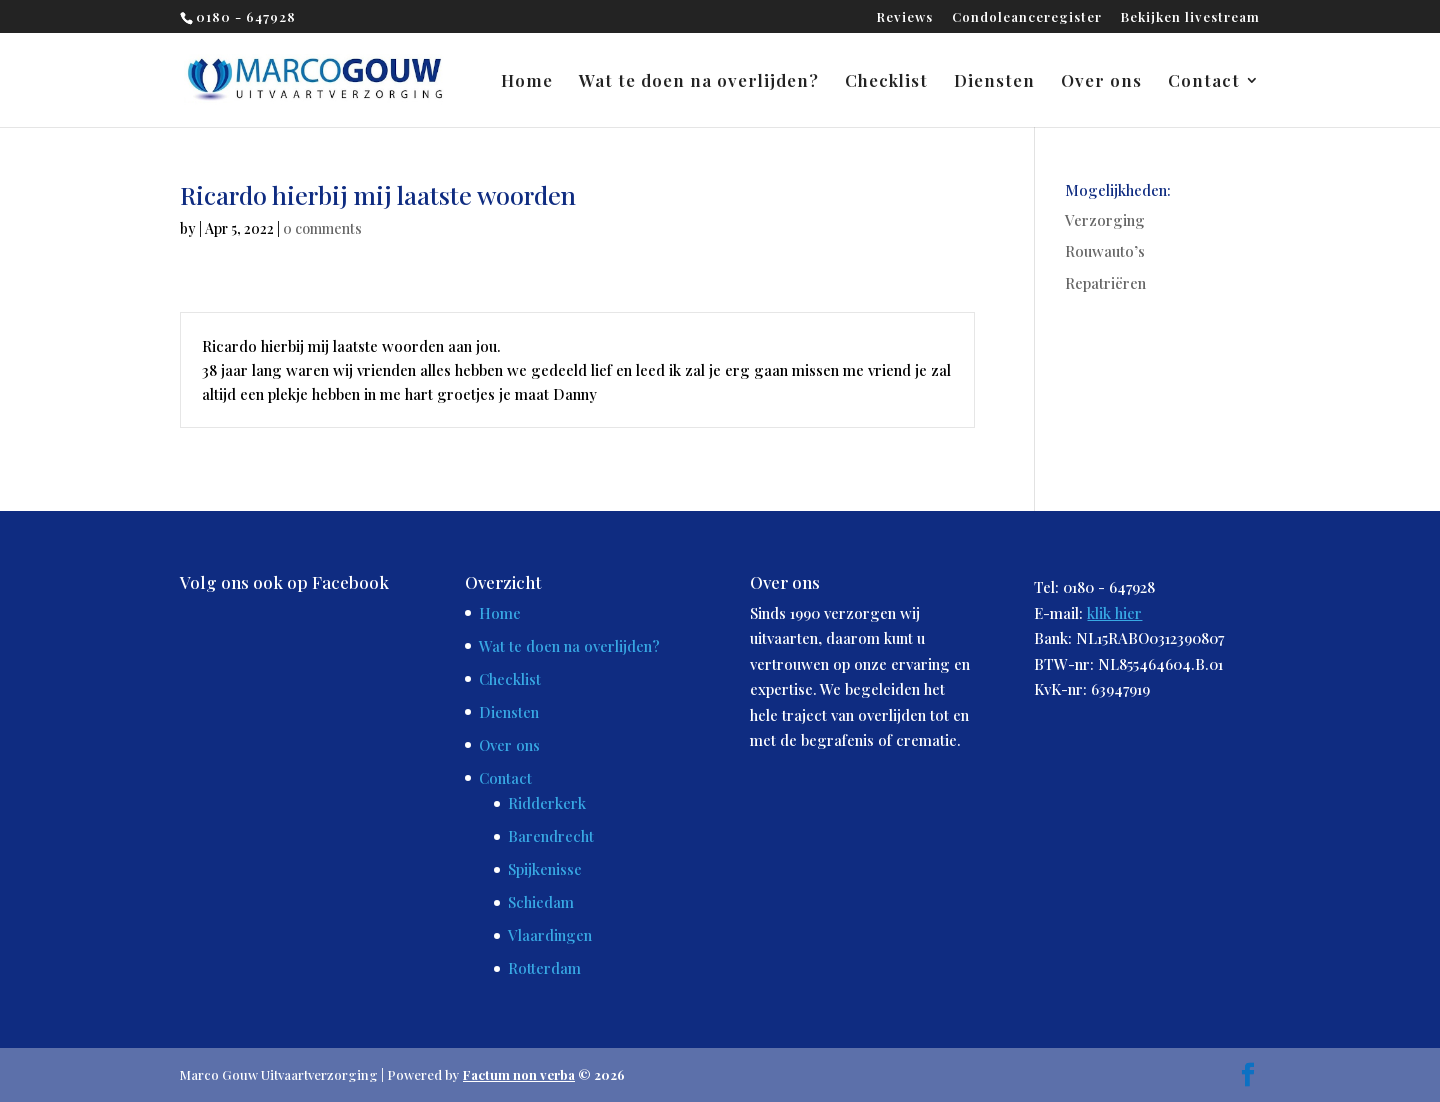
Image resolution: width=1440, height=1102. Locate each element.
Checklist (886, 82)
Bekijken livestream (1190, 17)
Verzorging (1105, 220)
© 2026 (544, 1074)
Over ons (1101, 82)
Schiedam (541, 902)
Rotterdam (544, 968)
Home (527, 82)
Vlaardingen (550, 935)
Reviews (905, 17)
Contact (1204, 82)
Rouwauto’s (1105, 251)
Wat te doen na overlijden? (699, 82)
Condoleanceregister (1027, 17)
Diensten (994, 82)
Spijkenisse (545, 869)
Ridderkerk (547, 803)
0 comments (322, 228)
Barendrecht (551, 836)
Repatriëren (1105, 283)
